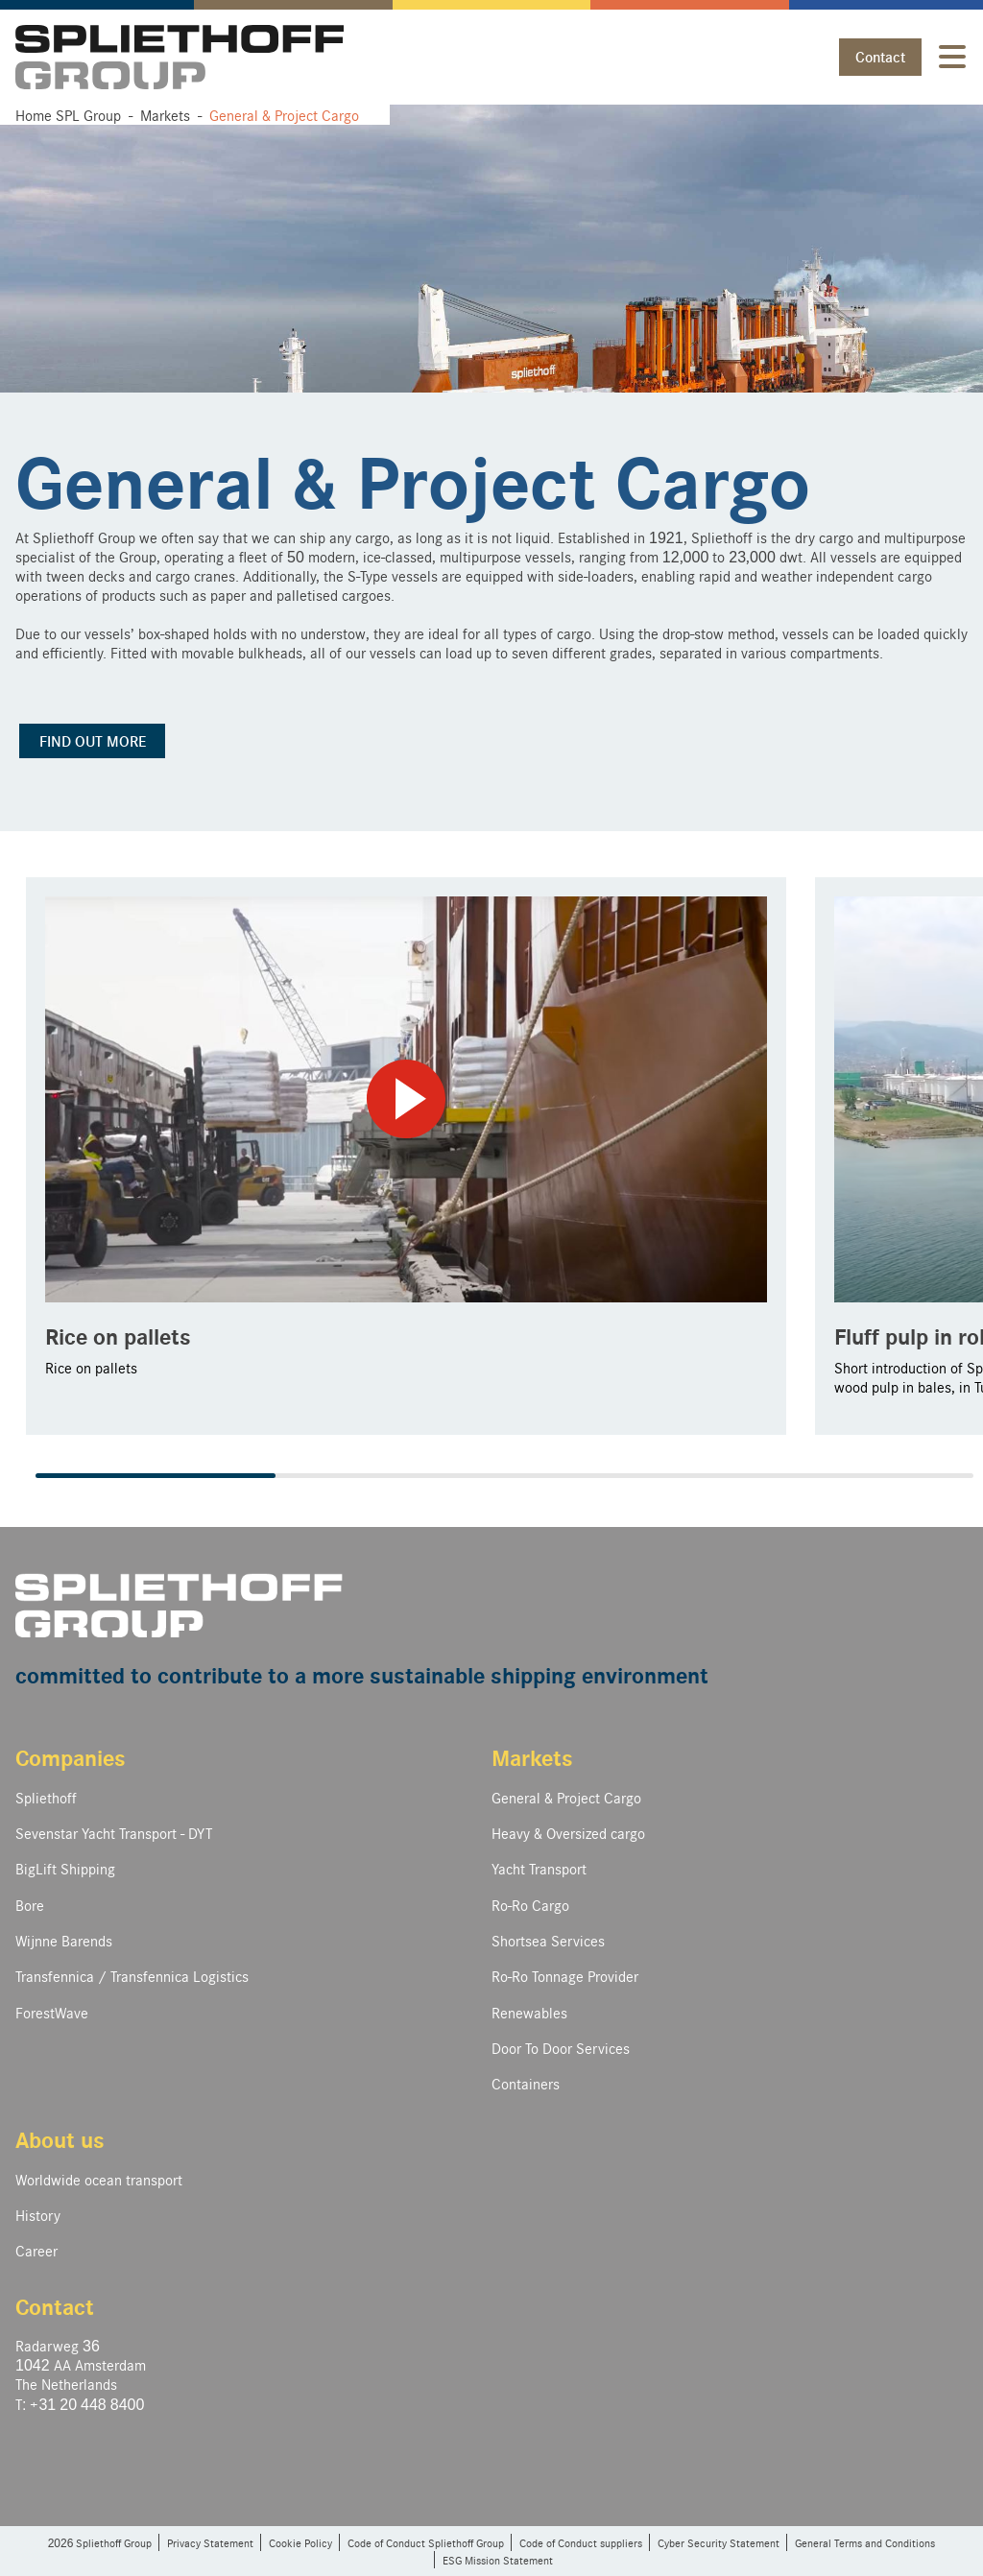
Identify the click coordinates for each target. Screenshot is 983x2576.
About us (60, 2139)
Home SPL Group (68, 115)
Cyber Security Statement (718, 2542)
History (37, 2215)
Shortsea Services (548, 1940)
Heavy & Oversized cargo (568, 1833)
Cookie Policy (300, 2542)
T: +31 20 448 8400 (79, 2404)
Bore (29, 1905)
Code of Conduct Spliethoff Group (426, 2542)
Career (36, 2250)
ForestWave (51, 2012)
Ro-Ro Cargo (530, 1905)
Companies (70, 1757)
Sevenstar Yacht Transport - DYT (113, 1833)
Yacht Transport (539, 1868)
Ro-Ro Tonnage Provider (565, 1976)
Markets (532, 1757)
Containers (526, 2083)
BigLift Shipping (65, 1868)
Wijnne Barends (63, 1940)
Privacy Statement (210, 2542)
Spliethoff (46, 1797)
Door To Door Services (561, 2048)
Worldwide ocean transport (98, 2179)
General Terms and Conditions (865, 2542)
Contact (880, 56)
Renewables (529, 2012)
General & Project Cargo (566, 1797)
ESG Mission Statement (498, 2559)
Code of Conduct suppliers (580, 2542)
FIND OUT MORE (92, 740)
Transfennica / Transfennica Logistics (132, 1976)
